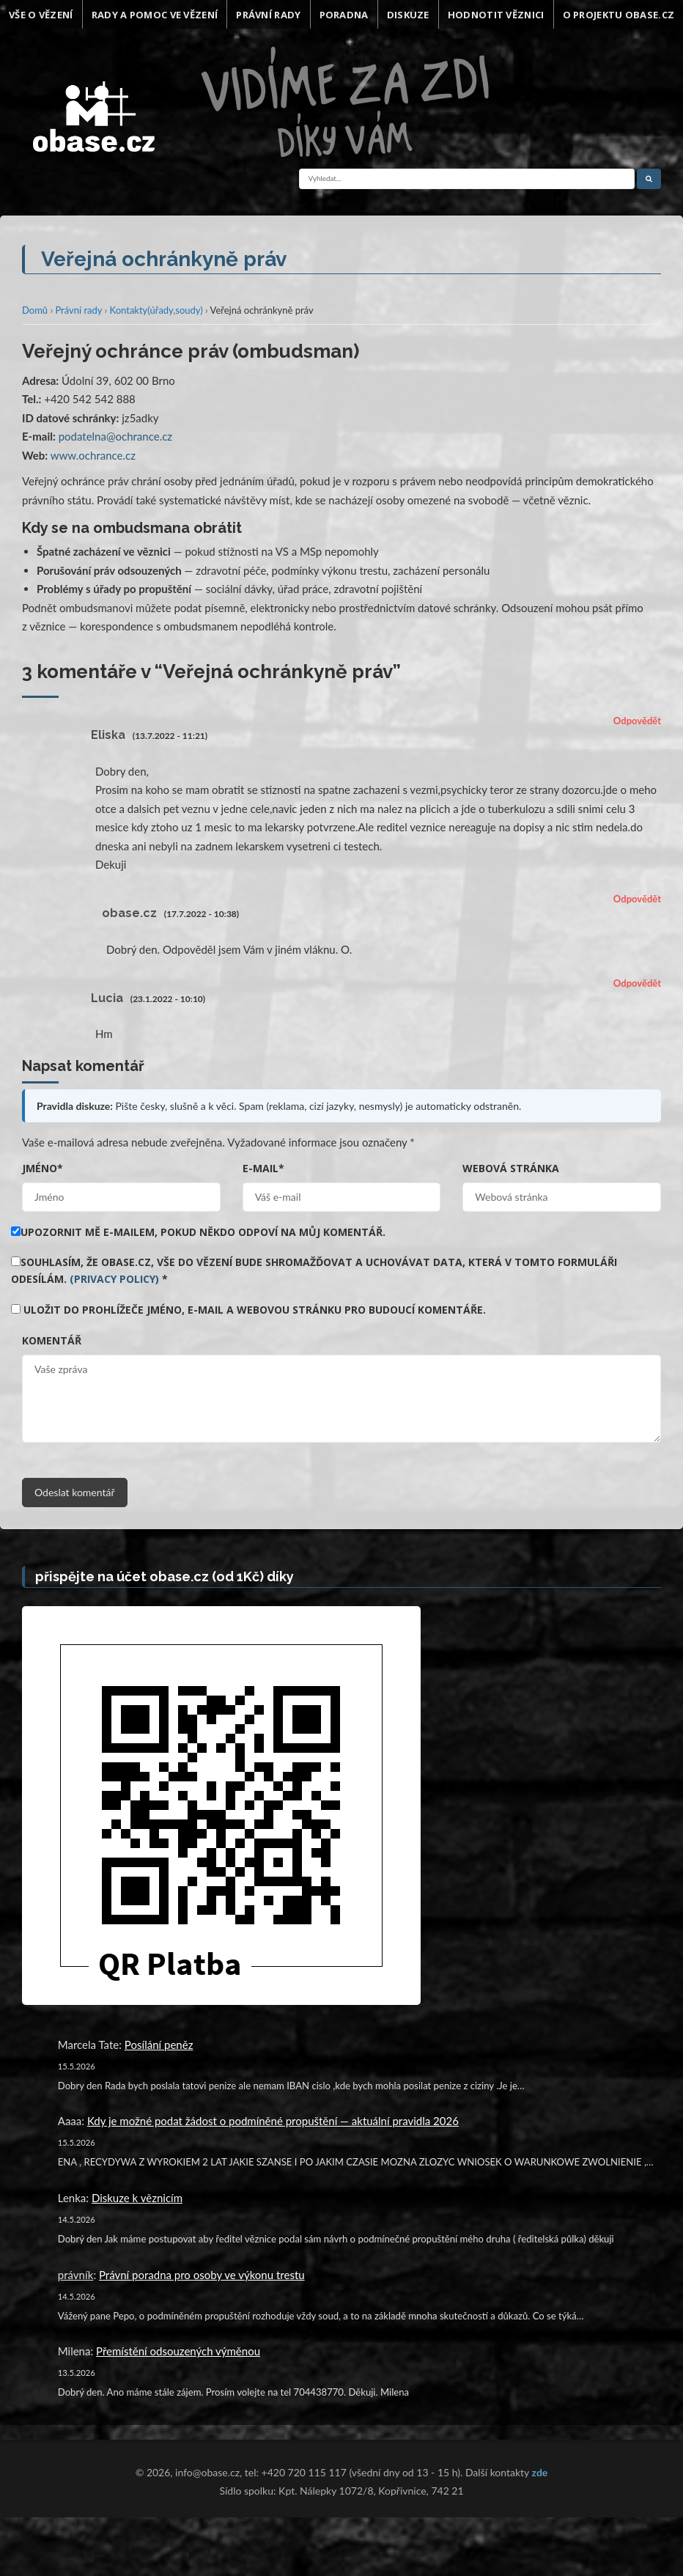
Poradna (344, 14)
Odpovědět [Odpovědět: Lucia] (637, 983)
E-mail (263, 1168)
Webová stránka (510, 1168)
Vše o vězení (41, 14)
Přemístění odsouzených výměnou (178, 2351)
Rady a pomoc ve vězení (155, 14)
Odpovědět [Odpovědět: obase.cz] (637, 899)
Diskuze (408, 14)
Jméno (42, 1168)
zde (540, 2472)
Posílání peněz (159, 2044)
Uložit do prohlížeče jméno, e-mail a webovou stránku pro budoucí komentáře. (254, 1310)
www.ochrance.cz (93, 455)
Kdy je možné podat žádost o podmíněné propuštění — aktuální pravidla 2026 (273, 2120)
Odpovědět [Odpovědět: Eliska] (637, 720)
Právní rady (268, 14)
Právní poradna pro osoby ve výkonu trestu (202, 2274)
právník (76, 2274)
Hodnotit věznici (496, 14)
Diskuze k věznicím (137, 2197)
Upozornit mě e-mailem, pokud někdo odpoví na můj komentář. (198, 1232)
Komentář (51, 1340)
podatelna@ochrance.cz (115, 436)
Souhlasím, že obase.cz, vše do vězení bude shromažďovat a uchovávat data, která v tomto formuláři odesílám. (314, 1271)
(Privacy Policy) (114, 1279)
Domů (35, 310)
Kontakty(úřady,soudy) (156, 310)
